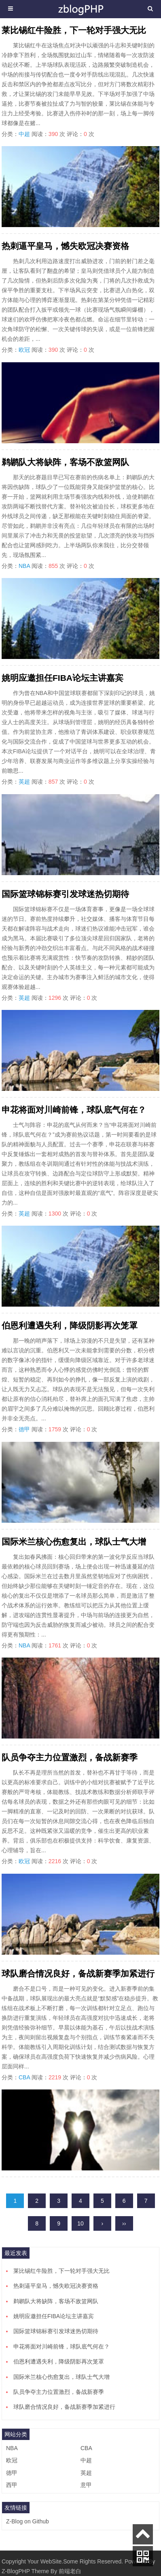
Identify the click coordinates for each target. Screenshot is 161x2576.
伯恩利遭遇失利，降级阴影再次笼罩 (70, 1325)
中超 (24, 134)
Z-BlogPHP (16, 2571)
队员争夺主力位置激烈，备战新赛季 (70, 1757)
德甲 (24, 1429)
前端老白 (70, 2571)
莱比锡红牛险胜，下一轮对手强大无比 (74, 30)
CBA (24, 2077)
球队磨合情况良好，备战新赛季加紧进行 (78, 1973)
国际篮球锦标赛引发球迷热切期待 (65, 894)
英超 (24, 781)
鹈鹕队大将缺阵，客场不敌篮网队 (65, 462)
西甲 (11, 2485)
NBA (24, 566)
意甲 (86, 2485)
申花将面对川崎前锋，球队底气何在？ (74, 1109)
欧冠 (24, 349)
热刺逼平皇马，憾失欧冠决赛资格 (65, 246)
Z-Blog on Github (27, 2521)
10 (80, 2223)
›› (124, 2223)
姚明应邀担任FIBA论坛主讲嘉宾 (62, 677)
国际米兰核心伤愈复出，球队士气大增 (74, 1541)
